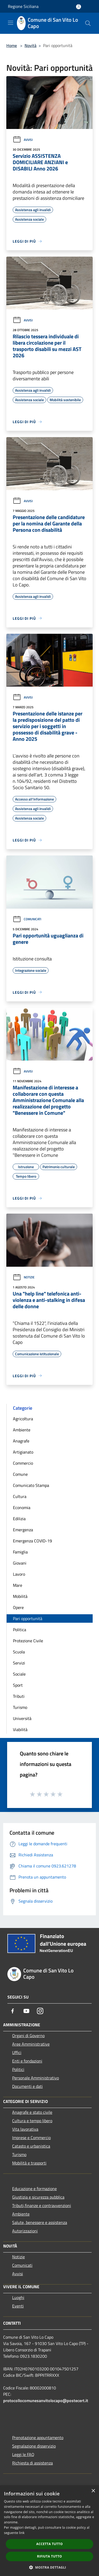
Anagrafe (21, 1441)
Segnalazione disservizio (34, 2446)
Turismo (20, 1707)
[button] (49, 2567)
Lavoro (19, 1574)
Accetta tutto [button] (49, 2544)
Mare (17, 1585)
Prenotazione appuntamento (37, 2437)
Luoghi (18, 2297)
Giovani (19, 1563)
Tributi (19, 1696)
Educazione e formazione (34, 2188)
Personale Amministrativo (35, 2078)
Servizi (19, 1663)
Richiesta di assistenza (32, 2463)
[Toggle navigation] (10, 23)
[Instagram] (40, 2011)
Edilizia (19, 1518)
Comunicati (27, 919)
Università (22, 1718)
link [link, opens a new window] (22, 2533)
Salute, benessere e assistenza (39, 2222)
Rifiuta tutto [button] (49, 2556)
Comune (20, 1474)
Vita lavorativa (25, 2129)
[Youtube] (26, 2011)
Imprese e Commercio (31, 2137)
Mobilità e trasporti (29, 2163)
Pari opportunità (27, 1618)
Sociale (19, 1674)
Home (11, 45)
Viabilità (20, 1729)
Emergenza (23, 1530)
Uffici (16, 2052)
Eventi (18, 2306)
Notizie (24, 1277)
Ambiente (21, 1430)
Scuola (19, 1652)
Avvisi (23, 139)
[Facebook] (12, 2011)
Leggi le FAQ (23, 2454)
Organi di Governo (28, 2035)
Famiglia (20, 1552)
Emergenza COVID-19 (32, 1541)
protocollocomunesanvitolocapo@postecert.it (45, 2400)
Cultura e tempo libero (32, 2120)
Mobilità (20, 1596)
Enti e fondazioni (27, 2061)
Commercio (23, 1463)
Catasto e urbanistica (31, 2146)
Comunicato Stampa (31, 1485)
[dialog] (49, 2530)
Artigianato (23, 1452)
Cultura (19, 1496)
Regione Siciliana (23, 6)
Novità (30, 45)
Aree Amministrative (31, 2044)
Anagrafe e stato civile (32, 2112)
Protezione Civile (28, 1641)
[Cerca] (88, 23)
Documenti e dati (27, 2086)
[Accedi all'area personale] (78, 7)
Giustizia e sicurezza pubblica (38, 2197)
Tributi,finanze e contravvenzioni (41, 2205)
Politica (19, 1629)
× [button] (93, 2491)
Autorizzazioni (25, 2231)
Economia (21, 1507)
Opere (18, 1607)
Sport (18, 1685)
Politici (18, 2069)
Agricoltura (23, 1419)
